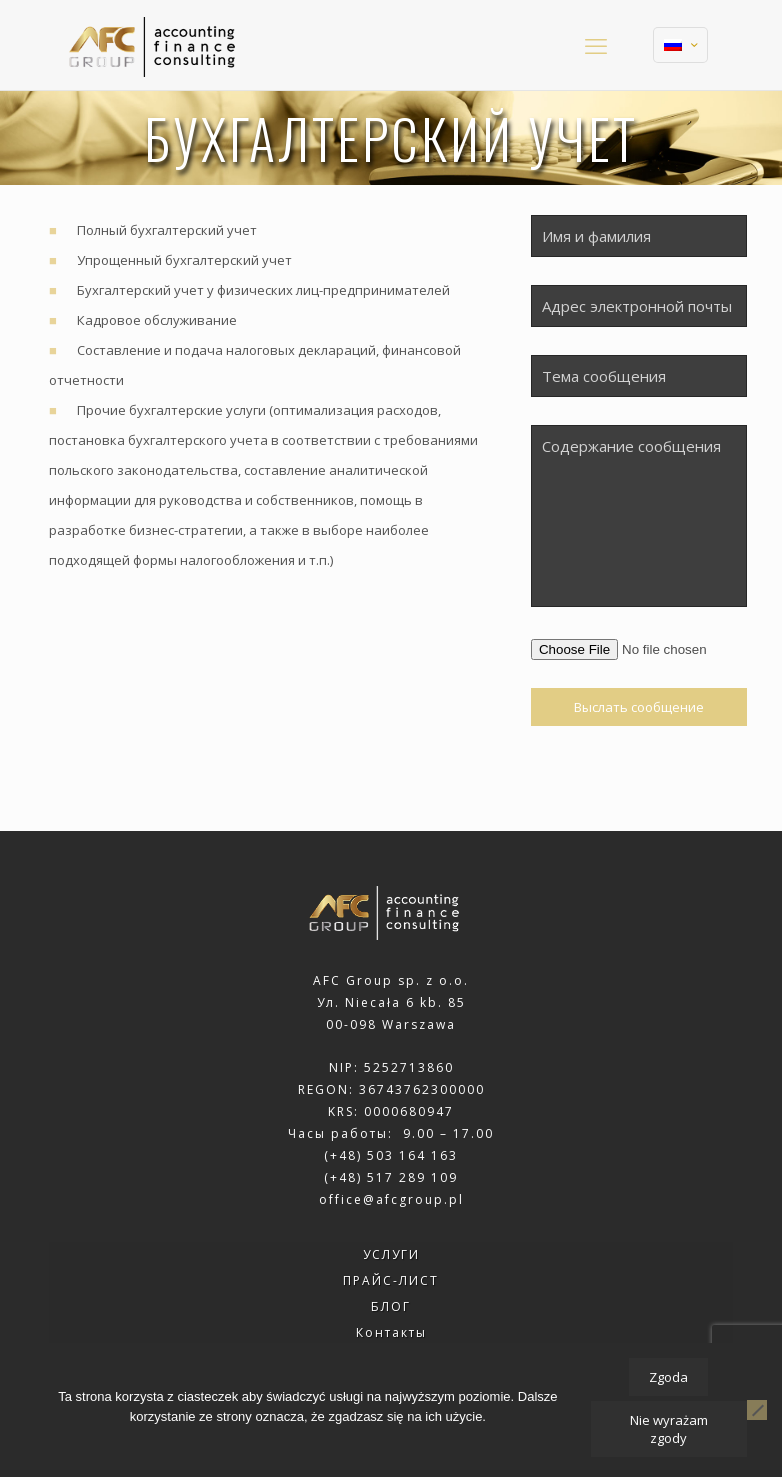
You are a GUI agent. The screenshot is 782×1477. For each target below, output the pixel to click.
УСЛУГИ (391, 1254)
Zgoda (668, 1377)
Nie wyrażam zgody (669, 1429)
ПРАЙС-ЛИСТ (391, 1280)
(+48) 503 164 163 (391, 1155)
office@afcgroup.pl (391, 1199)
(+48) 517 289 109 (391, 1177)
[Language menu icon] (680, 45)
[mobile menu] (596, 45)
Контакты (391, 1332)
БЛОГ (391, 1306)
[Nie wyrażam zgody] (757, 1410)
